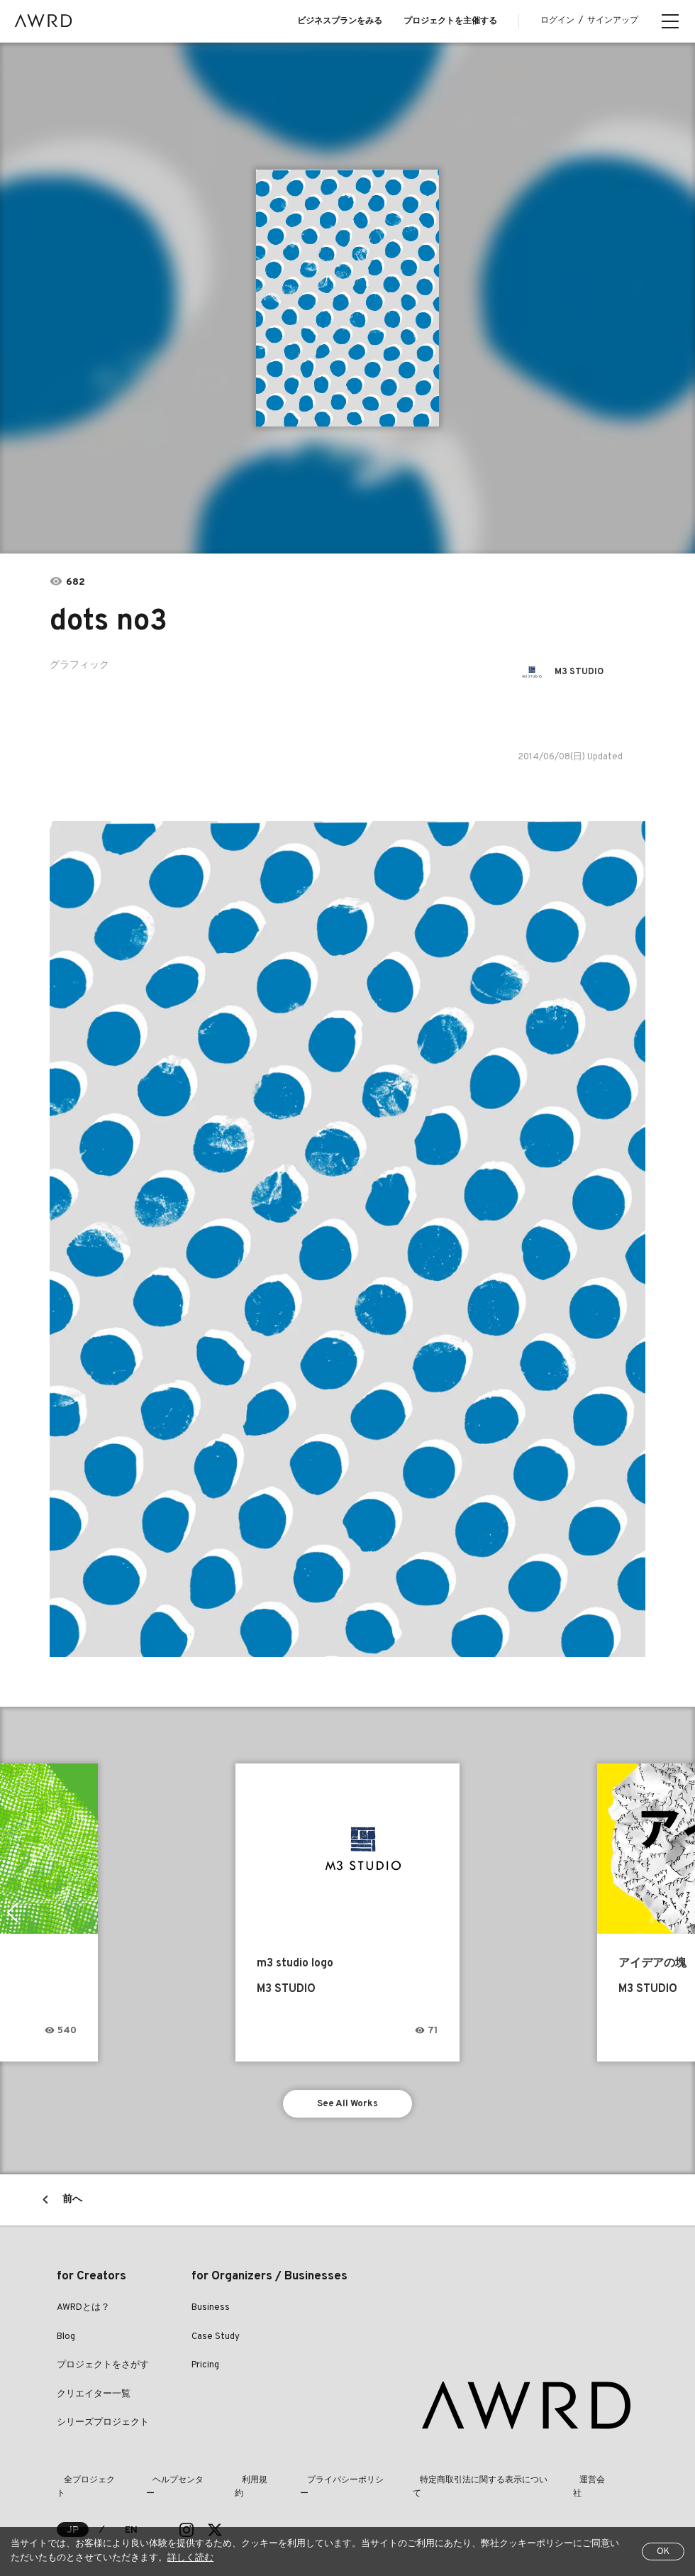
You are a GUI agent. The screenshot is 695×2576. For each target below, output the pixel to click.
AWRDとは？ (83, 2311)
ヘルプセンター (167, 2483)
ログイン (557, 20)
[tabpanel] (348, 298)
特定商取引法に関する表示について (448, 2483)
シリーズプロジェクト (103, 2426)
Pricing (205, 2368)
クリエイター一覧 (93, 2398)
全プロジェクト (86, 2483)
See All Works (347, 2105)
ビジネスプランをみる (339, 21)
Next (684, 1912)
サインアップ (612, 20)
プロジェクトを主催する (450, 21)
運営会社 (555, 2483)
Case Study (215, 2340)
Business (210, 2311)
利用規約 (235, 2483)
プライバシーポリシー (316, 2483)
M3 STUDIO (583, 672)
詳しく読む (190, 2558)
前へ (72, 2203)
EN (131, 2520)
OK (663, 2552)
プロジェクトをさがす (103, 2368)
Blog (66, 2340)
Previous (11, 1912)
